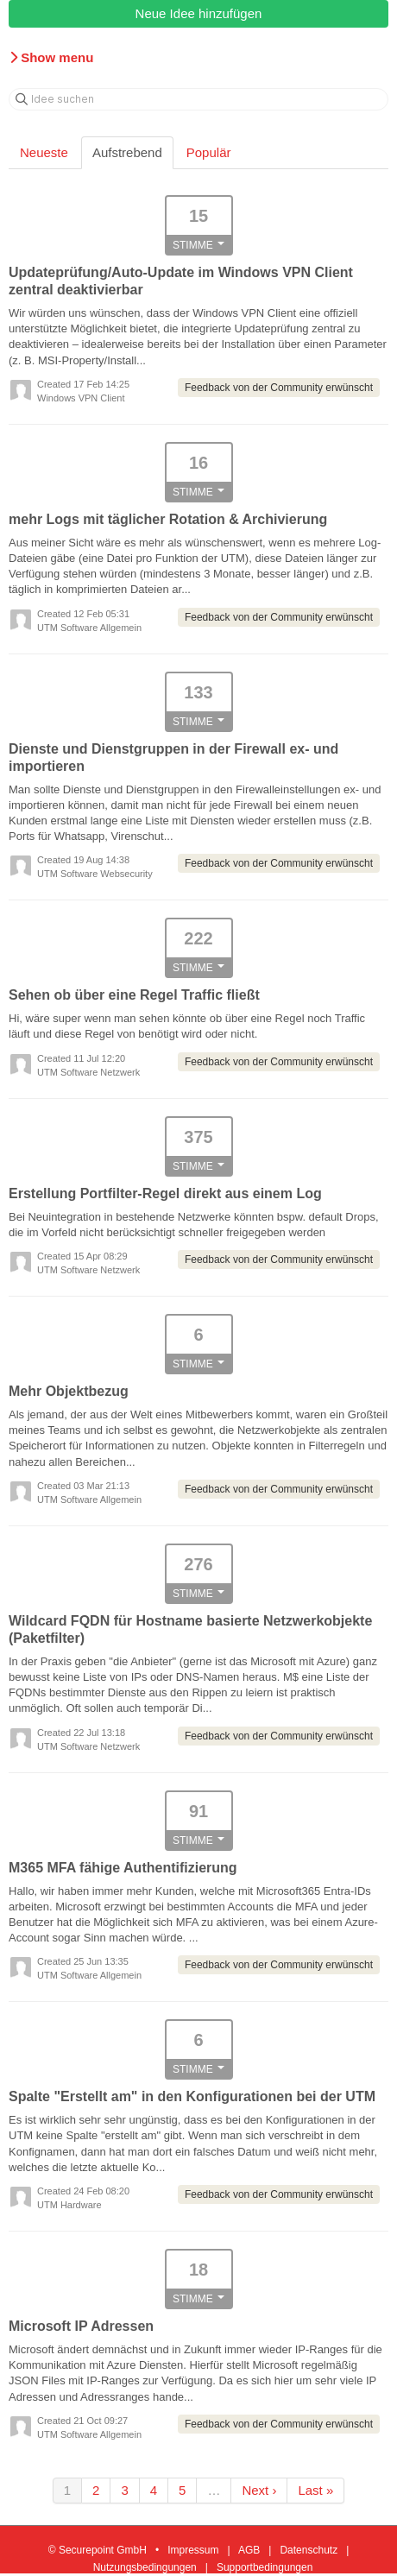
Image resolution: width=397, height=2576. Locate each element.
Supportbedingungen (264, 2567)
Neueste (44, 152)
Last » (315, 2490)
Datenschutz (308, 2550)
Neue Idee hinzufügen (198, 13)
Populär (208, 152)
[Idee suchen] (198, 99)
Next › (259, 2490)
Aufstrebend (127, 152)
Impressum (192, 2550)
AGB (249, 2550)
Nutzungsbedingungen (145, 2567)
